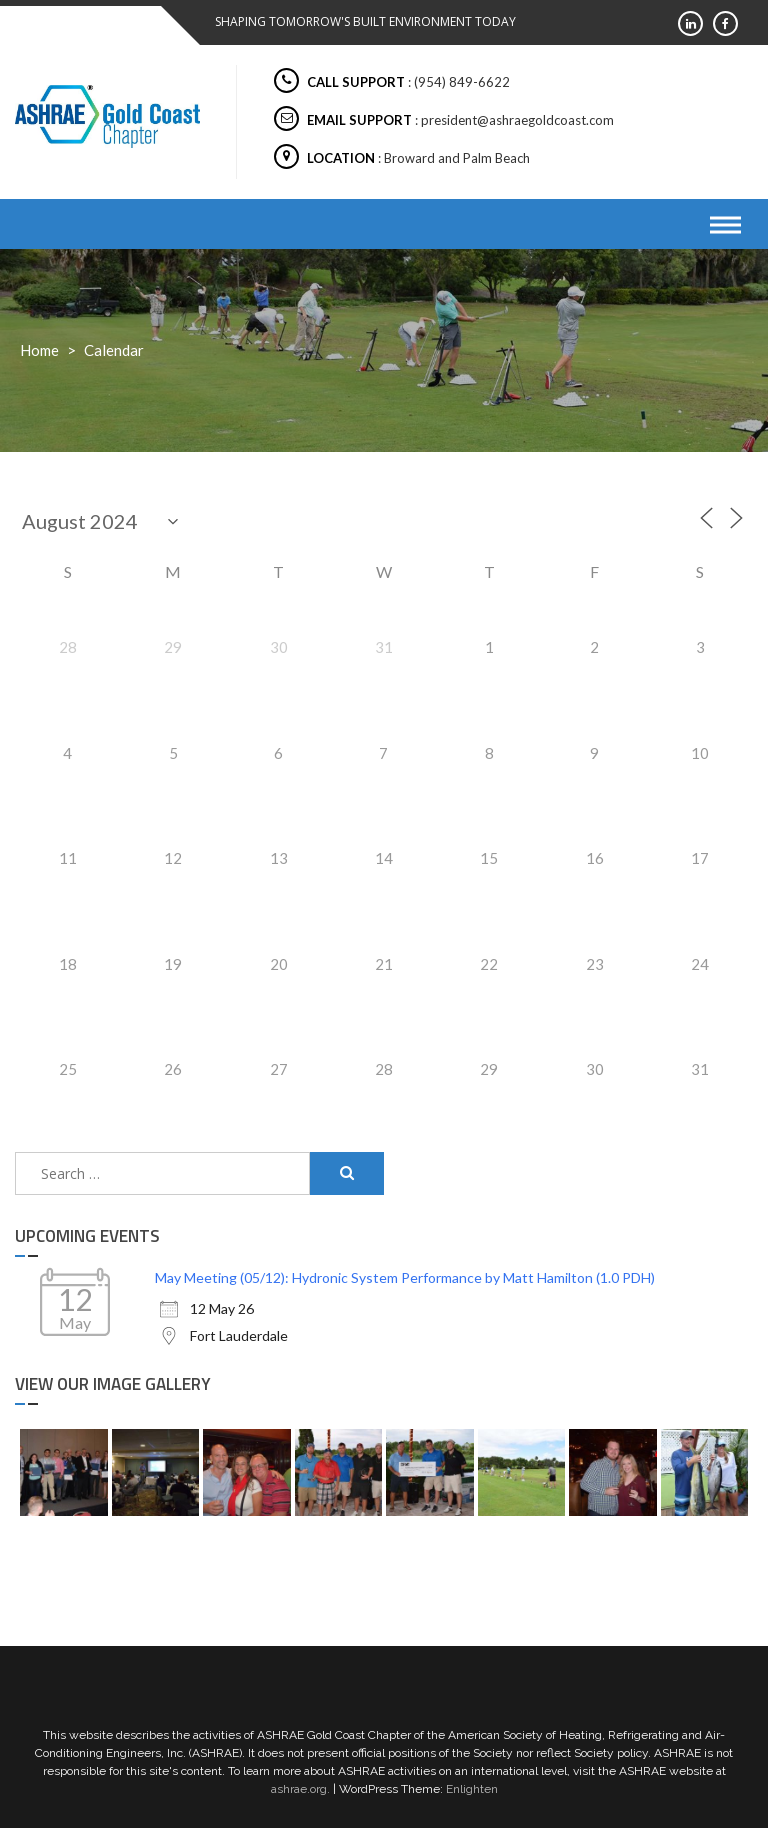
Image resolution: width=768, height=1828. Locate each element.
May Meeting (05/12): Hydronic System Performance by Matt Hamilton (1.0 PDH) (405, 1277)
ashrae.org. (300, 1789)
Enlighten (472, 1789)
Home (39, 350)
